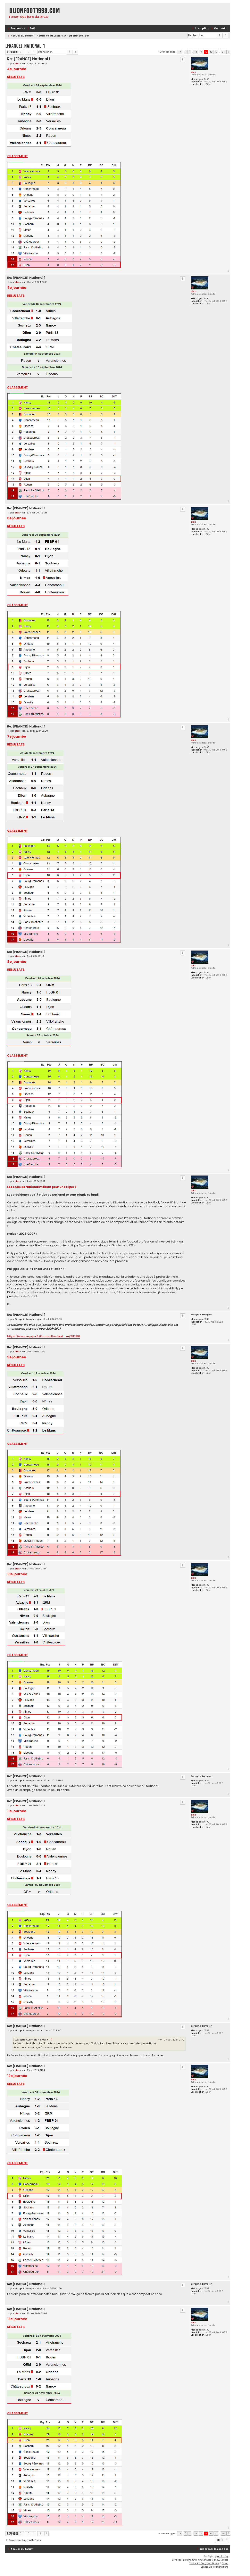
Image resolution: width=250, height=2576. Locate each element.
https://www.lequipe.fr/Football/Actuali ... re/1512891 (43, 1336)
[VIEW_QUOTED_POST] (52, 2040)
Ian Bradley (222, 2556)
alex (193, 72)
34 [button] (223, 51)
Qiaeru (225, 2563)
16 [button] (211, 51)
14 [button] (201, 51)
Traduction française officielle (204, 2563)
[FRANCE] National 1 (25, 46)
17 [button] (216, 51)
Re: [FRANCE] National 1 (28, 59)
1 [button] (189, 51)
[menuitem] (30, 28)
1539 (206, 1319)
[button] (179, 52)
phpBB (190, 2559)
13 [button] (196, 51)
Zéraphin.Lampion (201, 1314)
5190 (206, 79)
